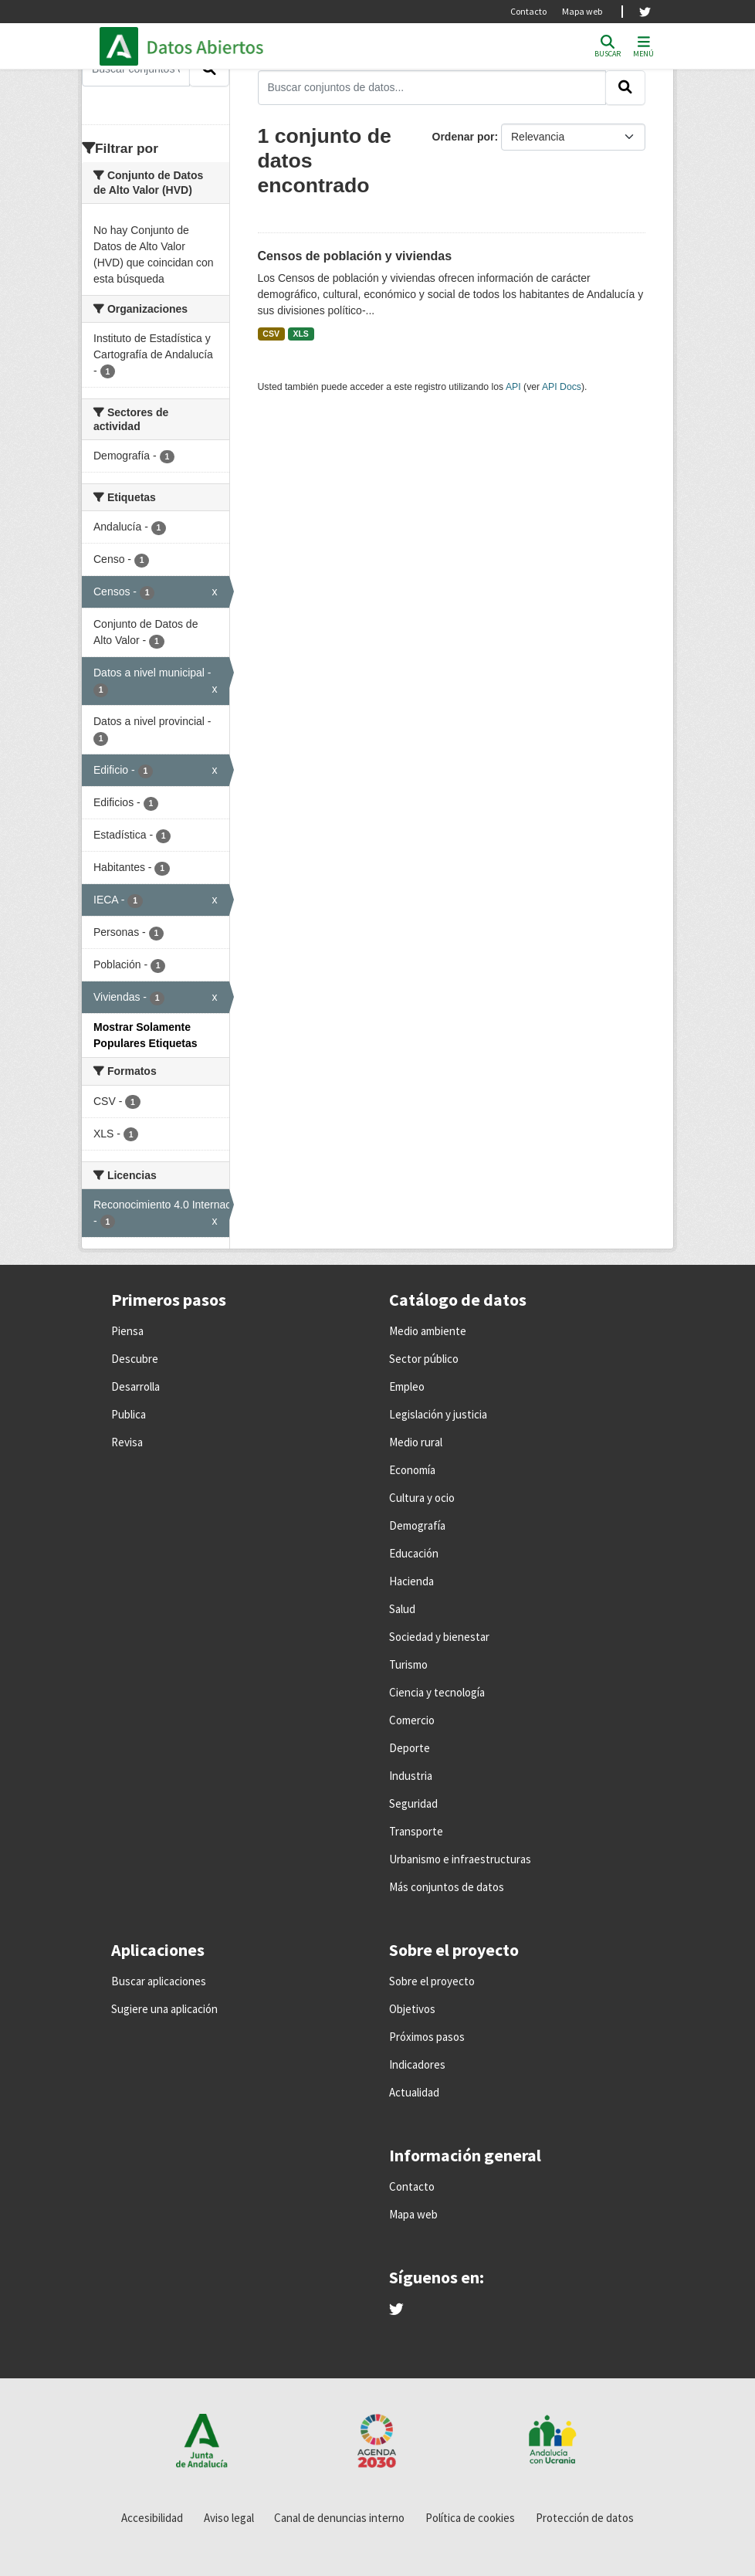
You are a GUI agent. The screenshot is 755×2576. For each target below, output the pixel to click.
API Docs (561, 386)
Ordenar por (463, 136)
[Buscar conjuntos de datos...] (432, 87)
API (513, 386)
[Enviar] (625, 87)
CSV (270, 333)
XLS (300, 333)
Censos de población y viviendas (355, 256)
